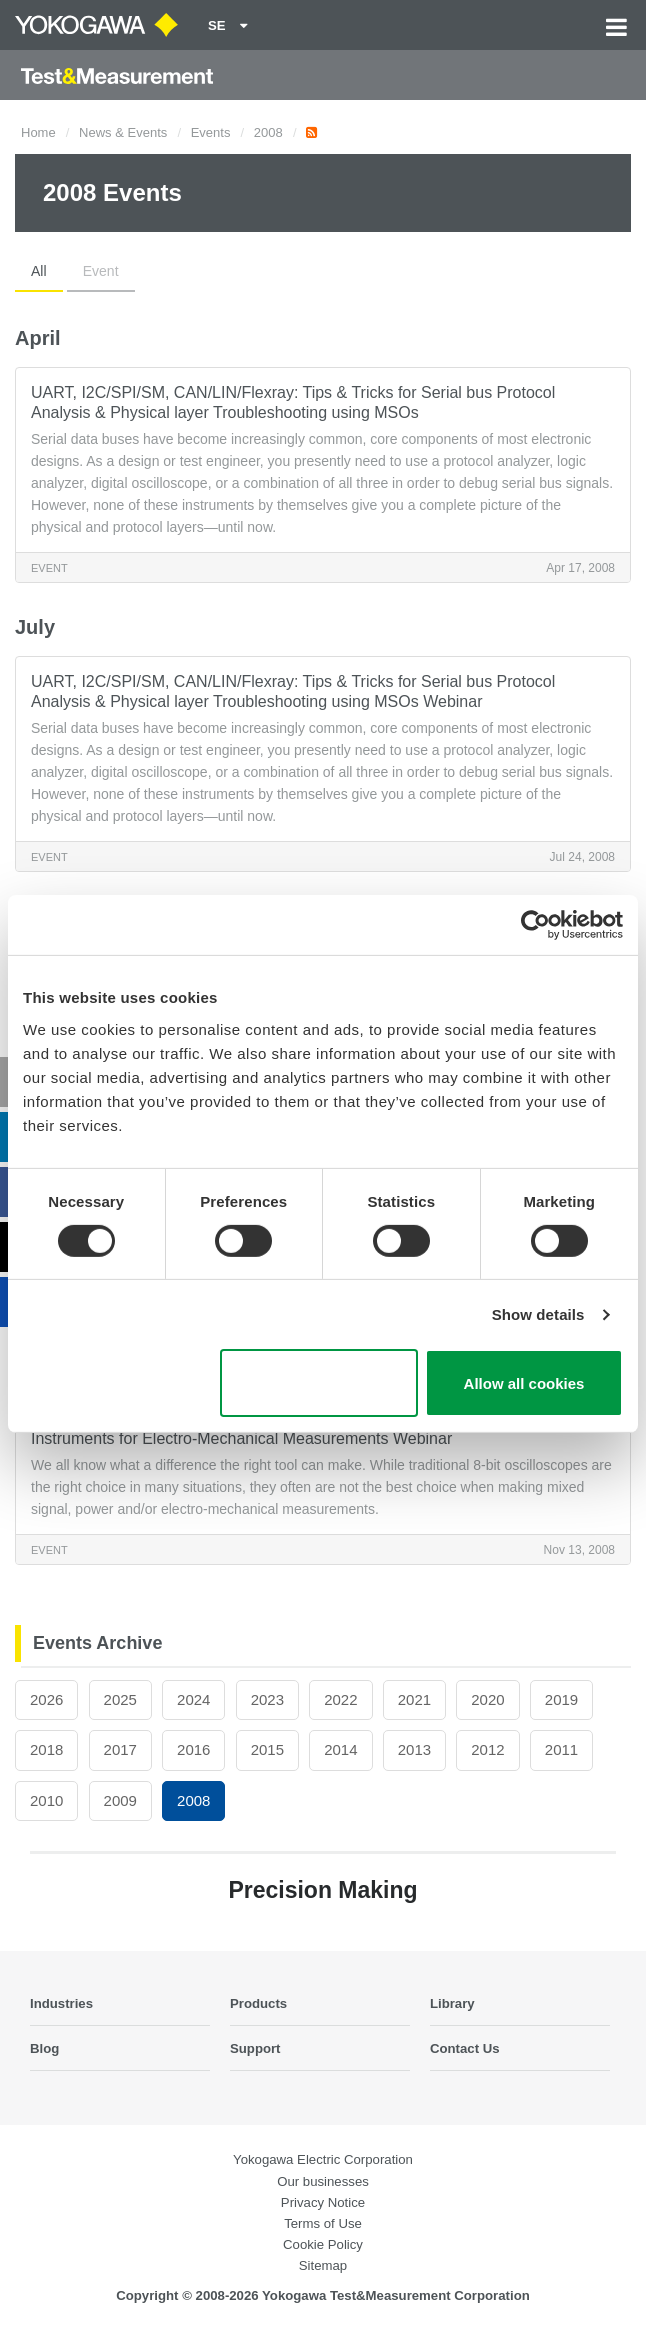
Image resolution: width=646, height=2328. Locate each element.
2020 (487, 1699)
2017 (120, 1749)
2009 (120, 1800)
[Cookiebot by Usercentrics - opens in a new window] (535, 925)
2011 (561, 1749)
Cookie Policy (323, 2244)
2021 (414, 1699)
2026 (46, 1699)
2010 (46, 1800)
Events (211, 132)
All (39, 271)
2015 (267, 1749)
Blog (44, 2048)
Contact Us (465, 2048)
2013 (414, 1749)
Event (101, 271)
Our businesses (323, 2181)
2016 (193, 1749)
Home (38, 132)
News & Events (123, 132)
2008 (268, 132)
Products (258, 2003)
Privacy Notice (323, 2202)
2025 (120, 1699)
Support (255, 2048)
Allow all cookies (524, 1383)
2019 (561, 1699)
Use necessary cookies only (318, 1383)
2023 (267, 1699)
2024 (193, 1699)
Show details (538, 1314)
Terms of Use (323, 2223)
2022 (340, 1699)
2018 (46, 1749)
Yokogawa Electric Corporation (323, 2159)
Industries (61, 2003)
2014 (340, 1749)
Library (452, 2003)
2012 (487, 1749)
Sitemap (323, 2265)
